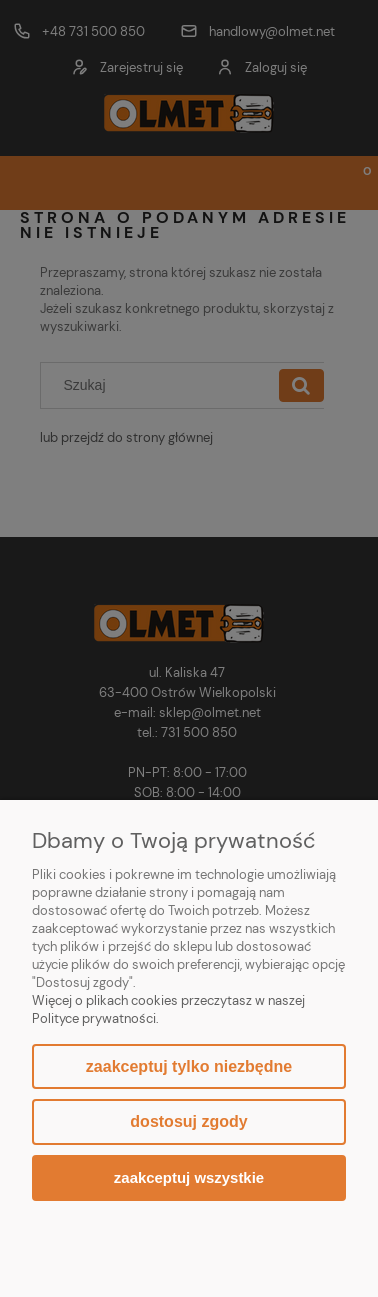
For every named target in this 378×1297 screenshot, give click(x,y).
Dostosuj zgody (188, 1121)
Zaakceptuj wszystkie (189, 1177)
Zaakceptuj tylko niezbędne (189, 1066)
